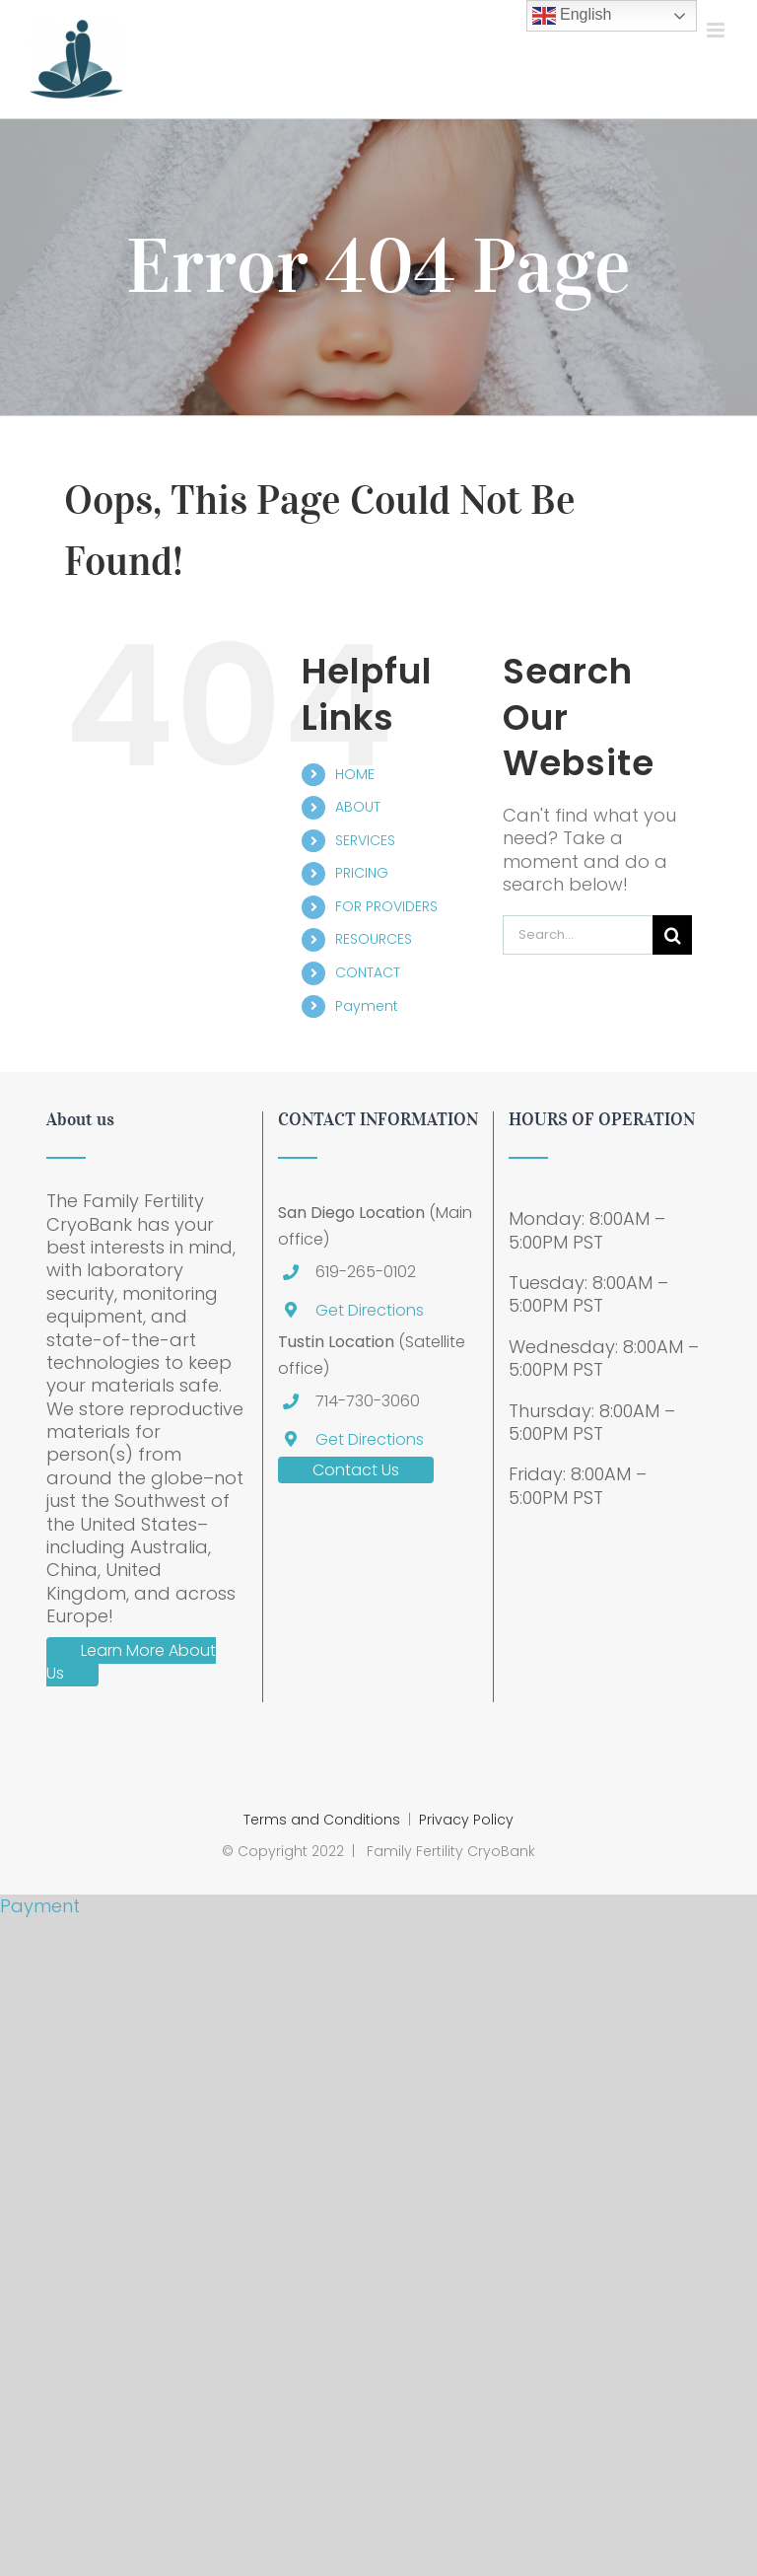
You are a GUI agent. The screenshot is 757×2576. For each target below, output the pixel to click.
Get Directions (369, 1310)
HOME (355, 774)
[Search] (672, 935)
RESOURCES (373, 939)
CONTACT (367, 972)
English (572, 16)
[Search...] (578, 935)
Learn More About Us (131, 1662)
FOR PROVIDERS (386, 906)
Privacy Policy (466, 1819)
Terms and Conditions (321, 1819)
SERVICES (365, 840)
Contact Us (355, 1470)
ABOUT (357, 807)
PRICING (361, 873)
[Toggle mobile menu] (717, 30)
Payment (366, 1006)
